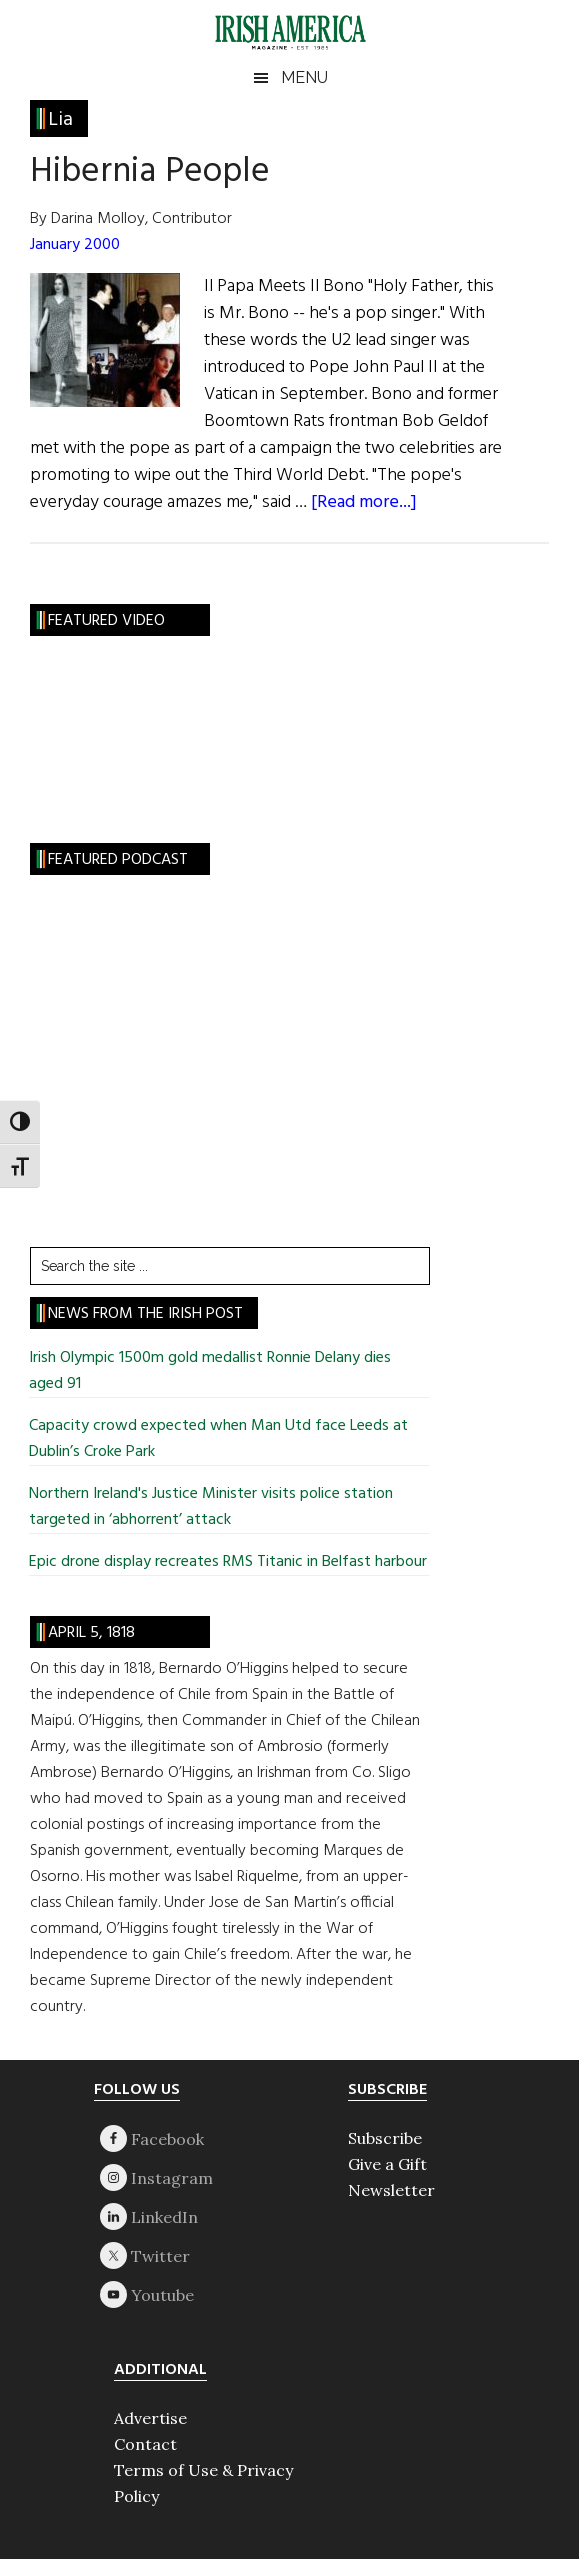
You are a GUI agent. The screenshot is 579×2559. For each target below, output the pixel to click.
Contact (145, 2444)
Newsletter (391, 2190)
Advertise (150, 2418)
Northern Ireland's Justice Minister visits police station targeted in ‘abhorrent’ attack (211, 1507)
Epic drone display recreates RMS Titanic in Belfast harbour (228, 1562)
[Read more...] (364, 502)
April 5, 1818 (91, 1633)
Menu (304, 77)
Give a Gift (387, 2164)
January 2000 (75, 245)
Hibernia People (150, 172)
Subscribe (385, 2138)
